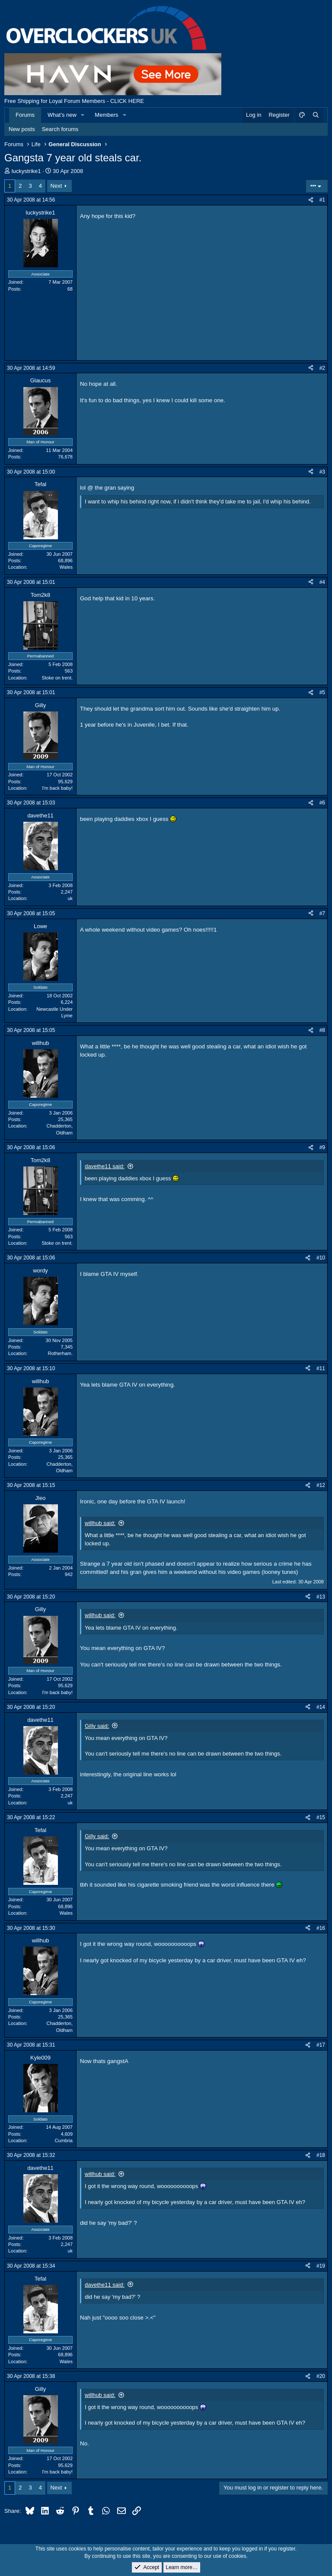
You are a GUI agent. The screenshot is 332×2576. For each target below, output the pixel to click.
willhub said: (100, 1523)
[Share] (310, 200)
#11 (320, 1368)
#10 (320, 1258)
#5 (322, 692)
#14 (320, 1707)
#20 (320, 2376)
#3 (322, 472)
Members (106, 115)
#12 (320, 1485)
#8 (322, 1030)
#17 (320, 2045)
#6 (322, 803)
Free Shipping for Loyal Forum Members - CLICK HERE (74, 101)
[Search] (315, 115)
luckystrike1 (26, 171)
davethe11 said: (104, 1166)
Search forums (60, 129)
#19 (320, 2266)
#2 (322, 368)
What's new (62, 115)
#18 (320, 2155)
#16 (320, 1928)
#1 (322, 200)
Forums (25, 115)
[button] (83, 115)
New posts (22, 129)
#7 (322, 913)
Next (56, 186)
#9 (322, 1147)
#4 (322, 582)
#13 (320, 1597)
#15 (320, 1817)
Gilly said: (97, 1726)
